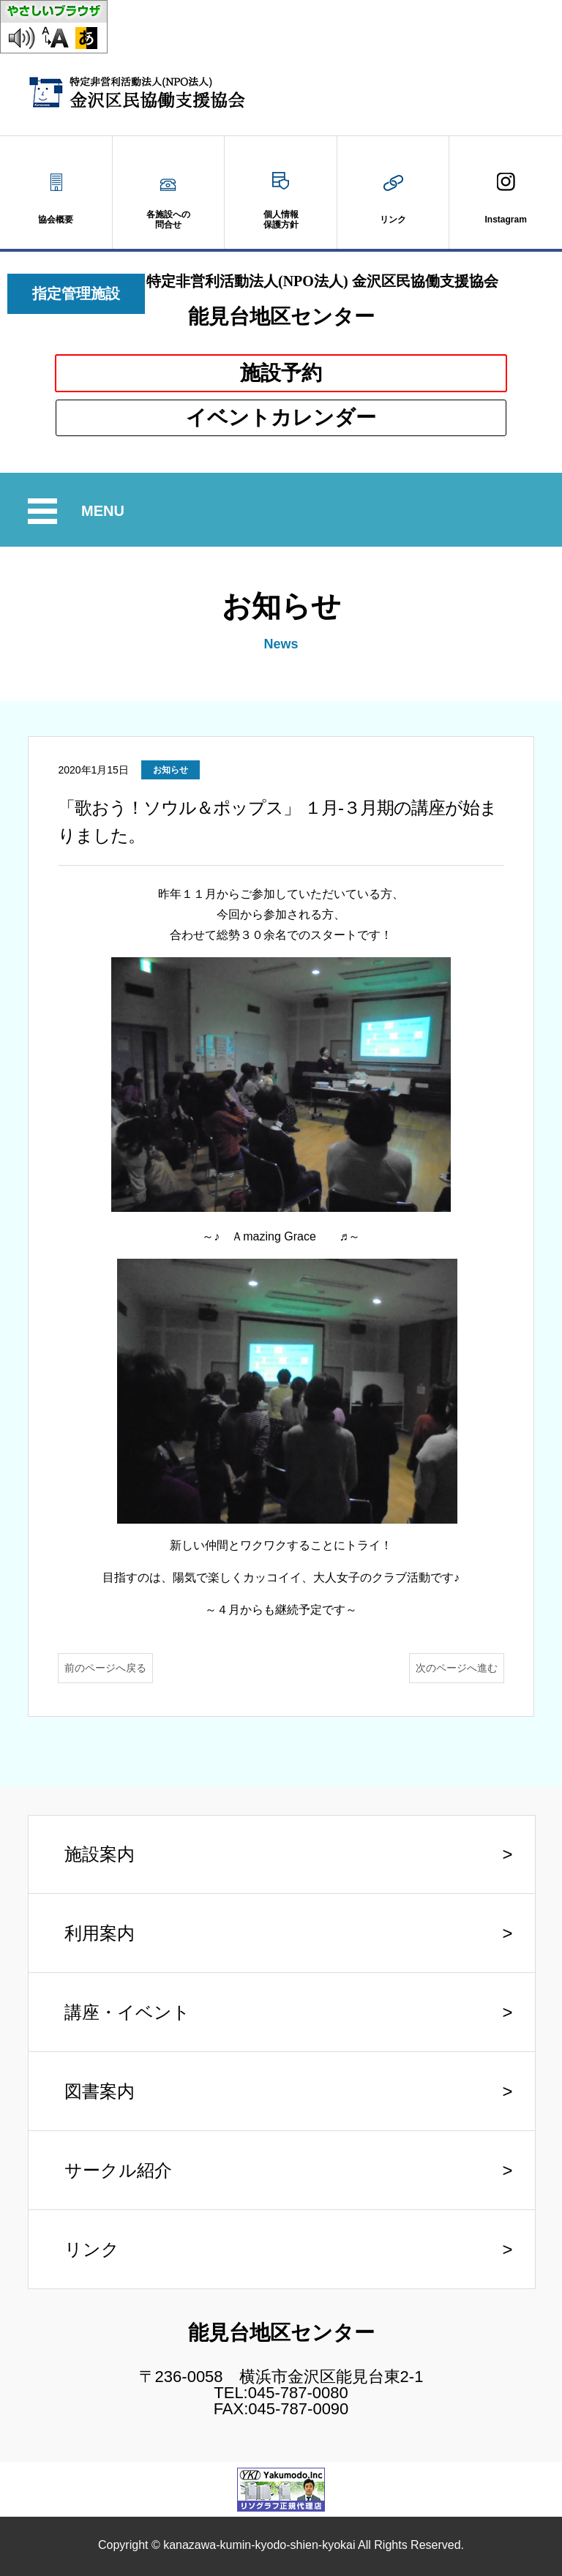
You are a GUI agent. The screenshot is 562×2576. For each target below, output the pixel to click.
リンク (91, 2249)
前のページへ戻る (105, 1668)
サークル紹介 (118, 2170)
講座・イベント (127, 2012)
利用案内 (99, 1933)
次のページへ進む (457, 1668)
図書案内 (99, 2091)
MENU (105, 511)
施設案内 (99, 1854)
